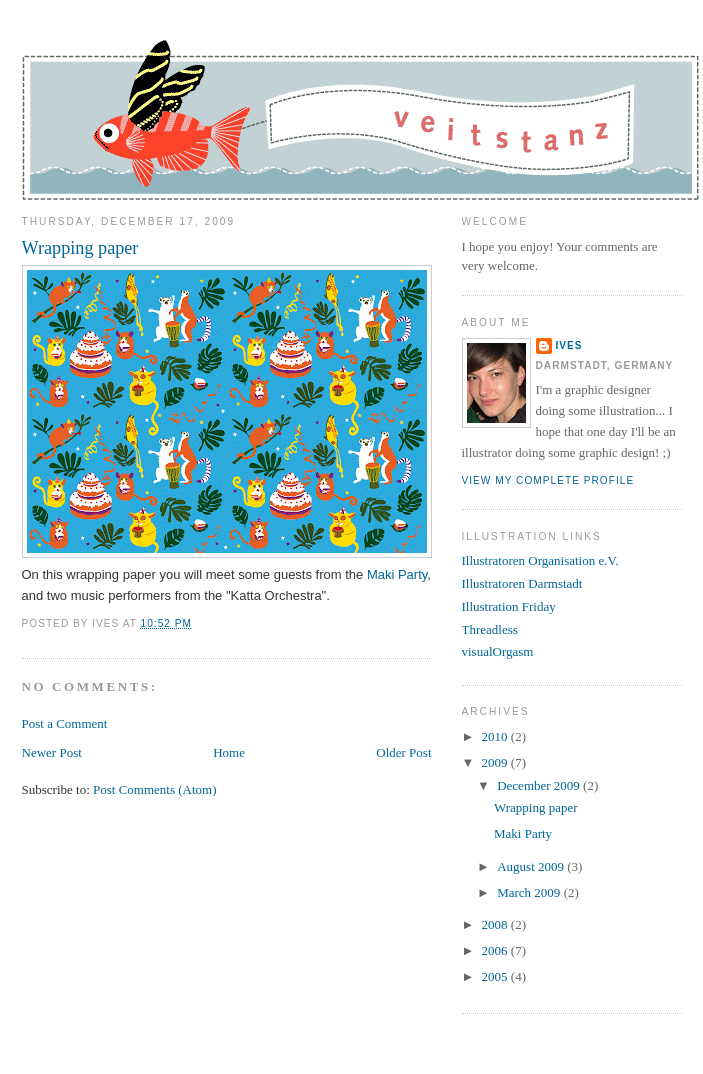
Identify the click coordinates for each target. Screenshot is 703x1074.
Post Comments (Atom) (155, 789)
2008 (496, 924)
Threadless (490, 629)
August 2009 (532, 866)
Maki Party (397, 574)
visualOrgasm (498, 651)
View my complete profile (548, 480)
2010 (496, 736)
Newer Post (52, 752)
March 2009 (530, 892)
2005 (496, 976)
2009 (496, 762)
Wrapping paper (80, 248)
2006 (496, 950)
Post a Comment (65, 723)
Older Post (403, 752)
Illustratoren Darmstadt (522, 583)
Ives (569, 345)
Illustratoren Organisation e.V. (540, 560)
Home (229, 752)
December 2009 (540, 785)
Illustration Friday (509, 606)
